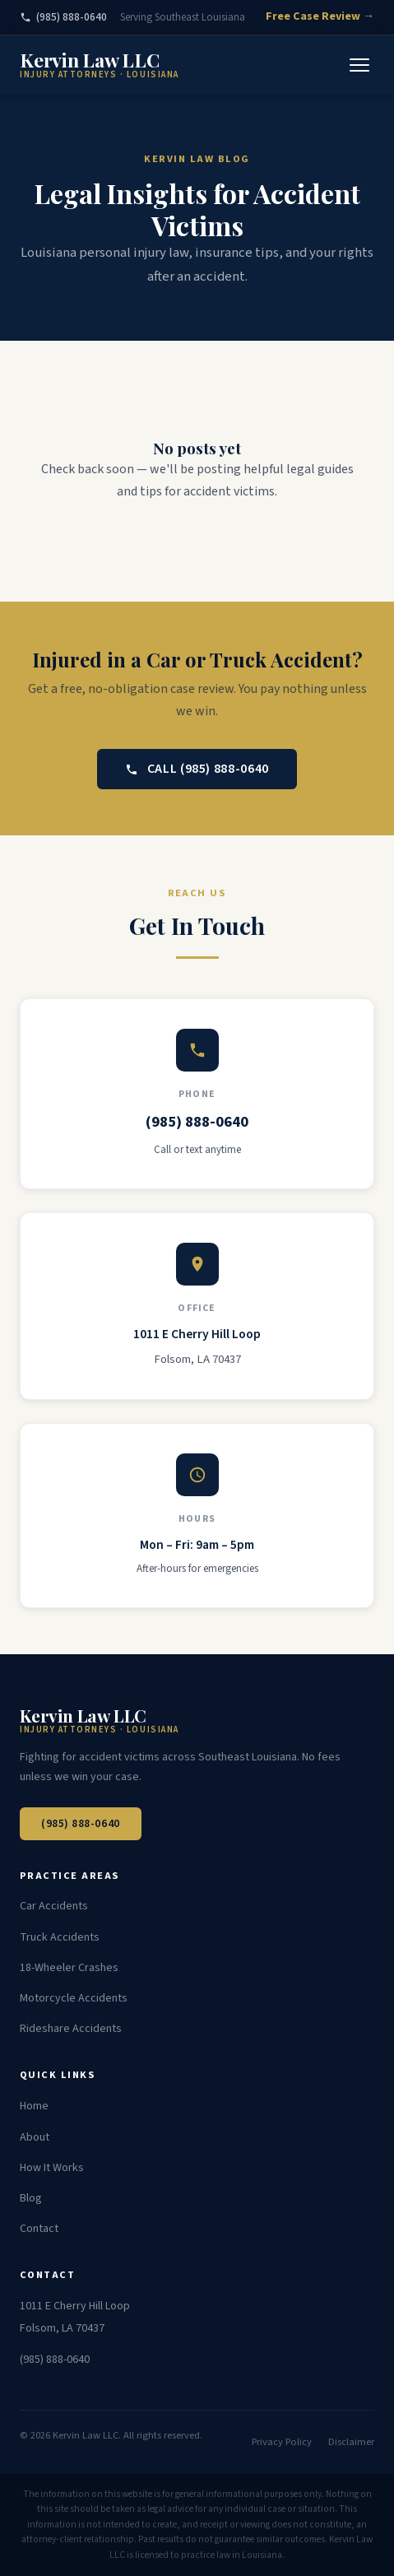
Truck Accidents (60, 1937)
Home (34, 2106)
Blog (31, 2198)
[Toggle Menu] (359, 65)
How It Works (52, 2168)
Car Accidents (54, 1906)
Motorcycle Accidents (73, 1998)
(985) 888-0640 (63, 17)
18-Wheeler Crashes (69, 1968)
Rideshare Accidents (71, 2028)
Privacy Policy (282, 2441)
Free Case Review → (320, 16)
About (34, 2137)
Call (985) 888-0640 (197, 769)
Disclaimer (351, 2441)
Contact (39, 2228)
